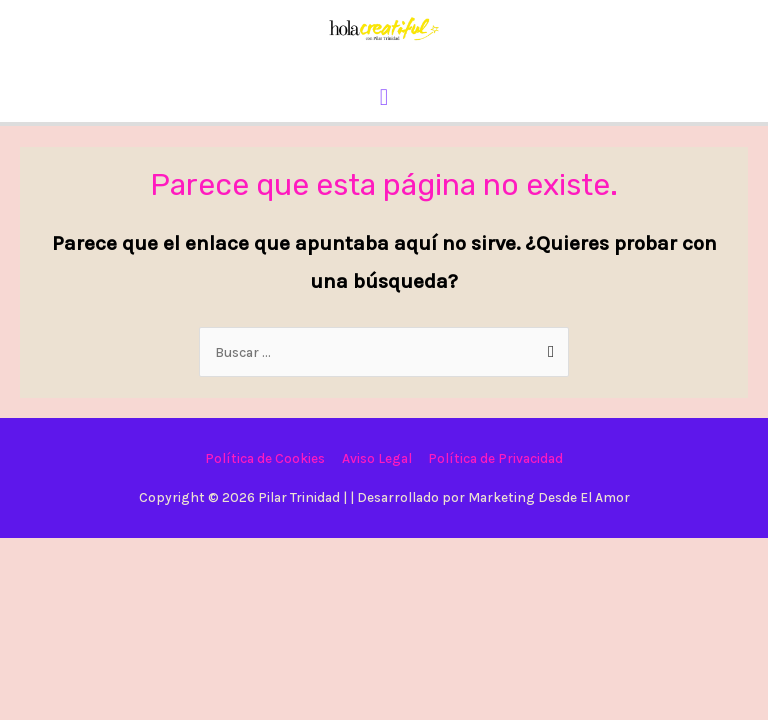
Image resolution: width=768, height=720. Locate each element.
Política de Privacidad (495, 458)
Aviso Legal (377, 458)
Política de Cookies (265, 458)
